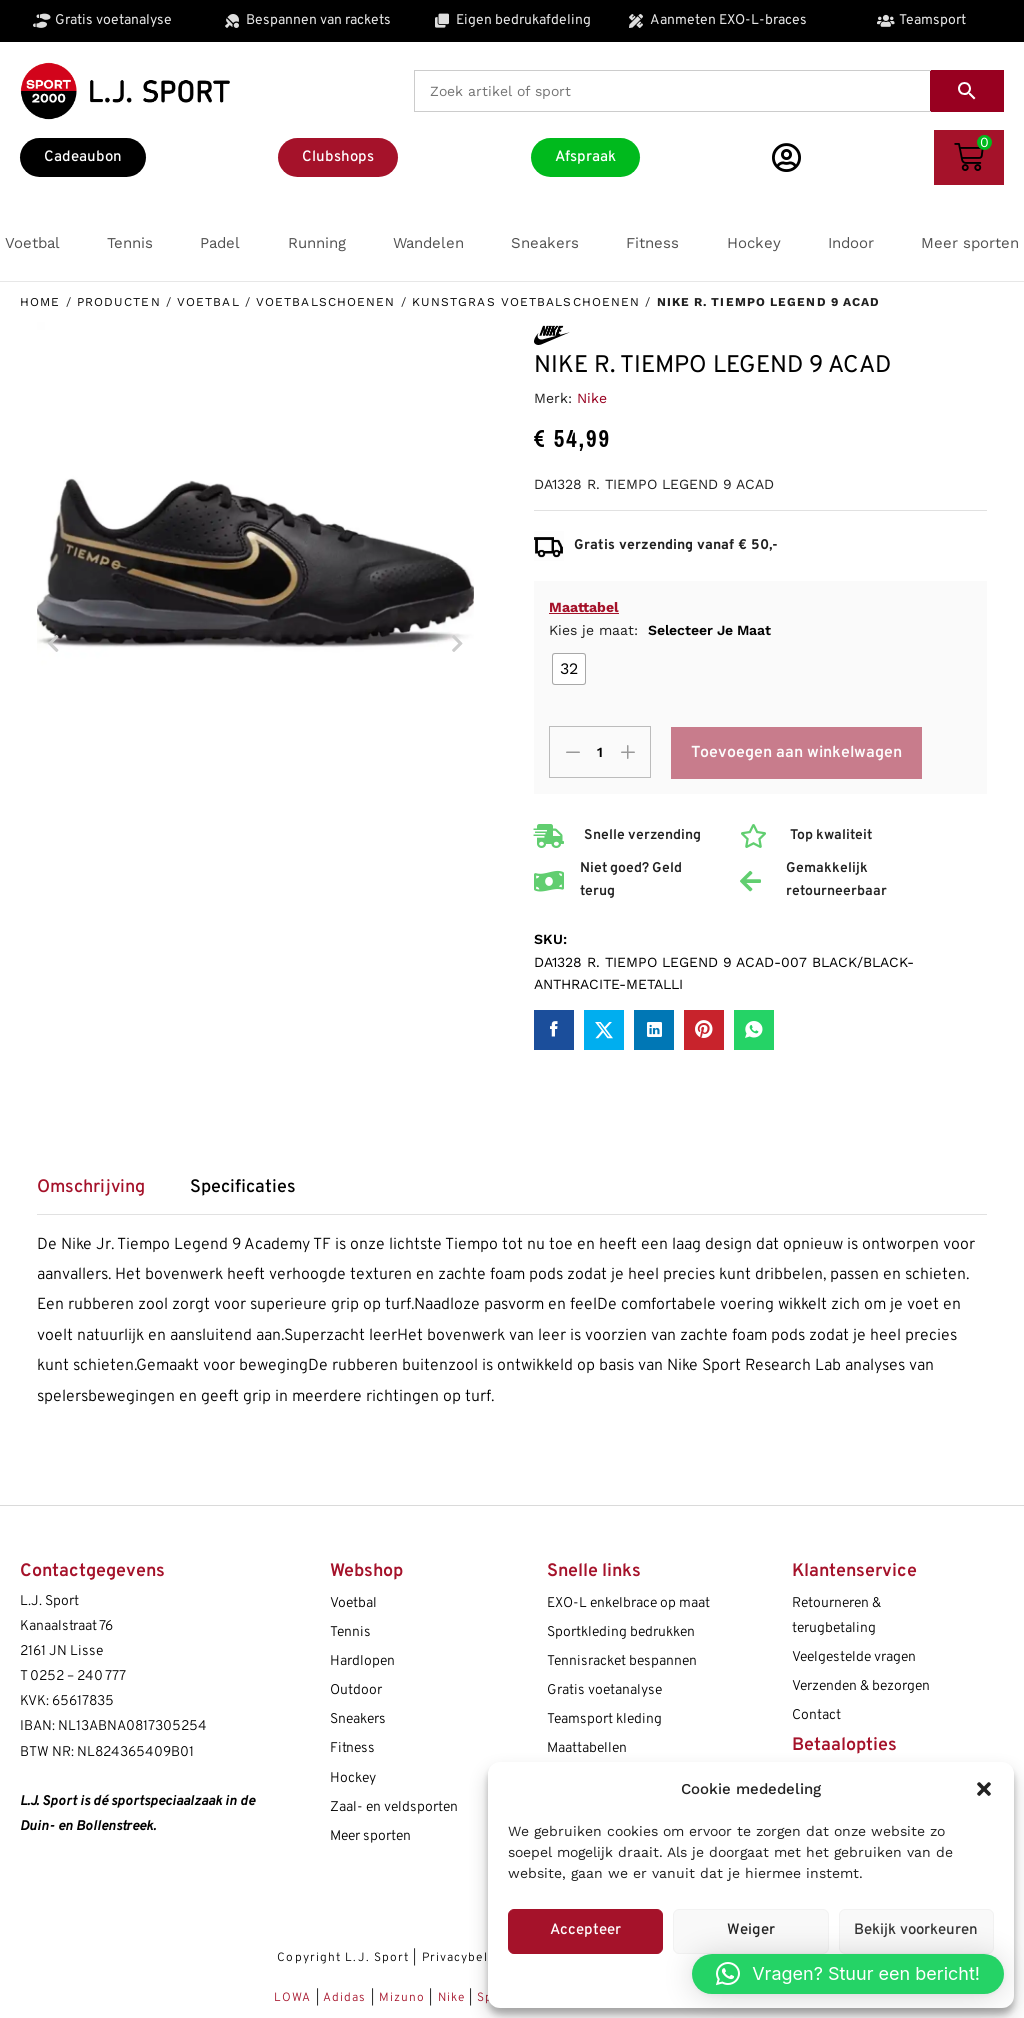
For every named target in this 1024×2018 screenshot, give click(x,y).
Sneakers (358, 1719)
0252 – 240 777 (78, 1676)
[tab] (101, 1194)
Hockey (353, 1778)
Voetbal (208, 302)
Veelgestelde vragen (854, 1657)
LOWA (295, 1998)
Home (40, 302)
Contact (816, 1715)
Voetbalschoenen (326, 302)
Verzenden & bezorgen (861, 1686)
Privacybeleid (464, 1958)
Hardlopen (362, 1661)
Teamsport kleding (604, 1719)
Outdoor (356, 1690)
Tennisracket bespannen (622, 1661)
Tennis (350, 1632)
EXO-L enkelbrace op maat (628, 1603)
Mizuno (404, 1998)
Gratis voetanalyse (604, 1690)
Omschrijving (91, 1188)
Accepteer (585, 1930)
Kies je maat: (660, 630)
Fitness (352, 1748)
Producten (119, 302)
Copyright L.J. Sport (343, 1958)
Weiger (751, 1930)
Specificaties (243, 1188)
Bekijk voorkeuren (916, 1930)
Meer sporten (370, 1836)
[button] (984, 1789)
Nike (592, 398)
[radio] (569, 669)
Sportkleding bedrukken (621, 1632)
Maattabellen (587, 1748)
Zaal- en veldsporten (394, 1807)
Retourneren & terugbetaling (836, 1616)
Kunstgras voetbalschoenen (526, 302)
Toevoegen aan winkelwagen (797, 753)
